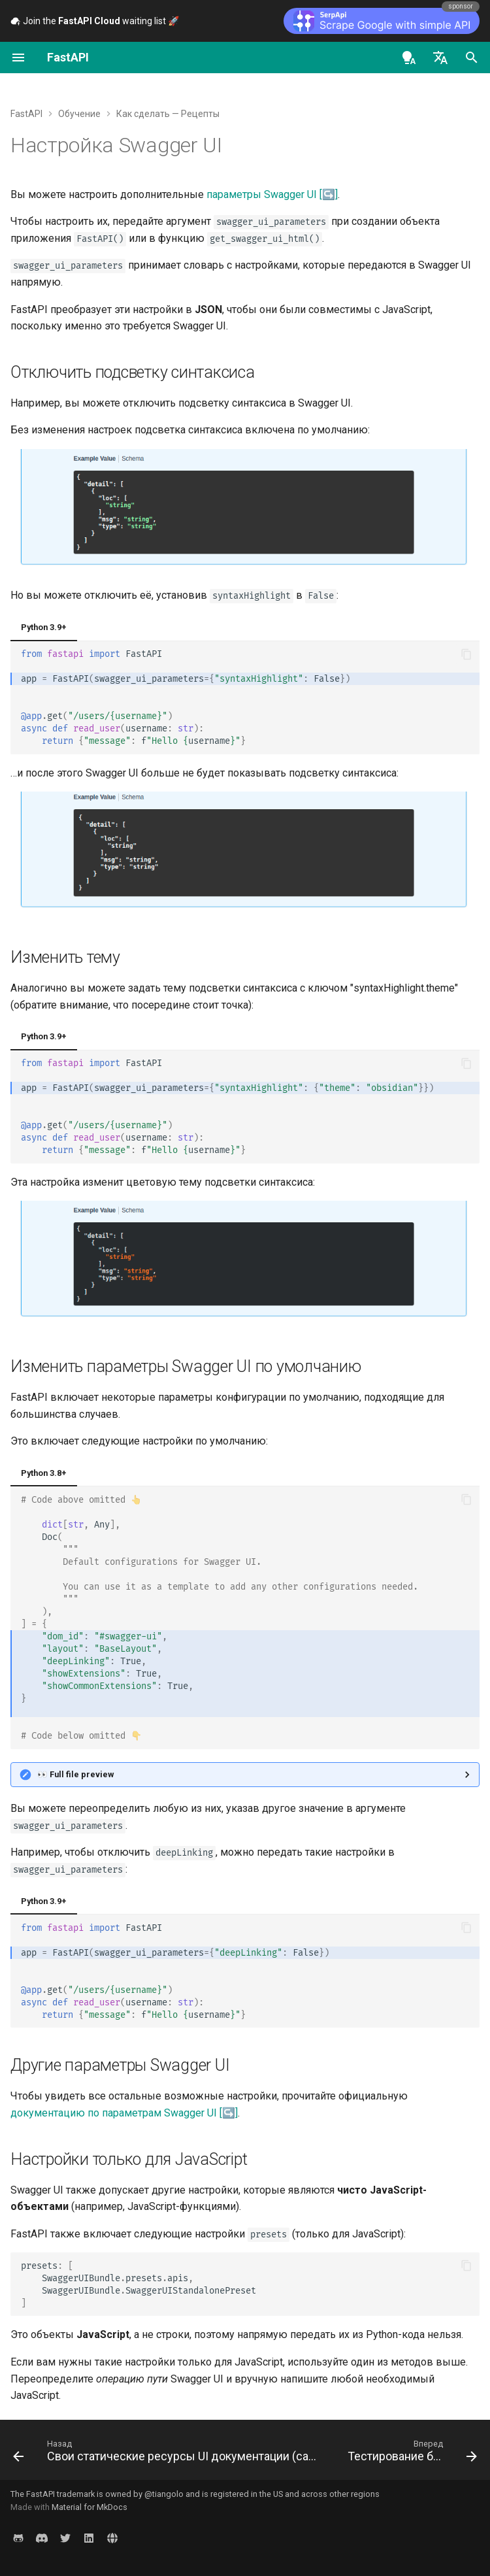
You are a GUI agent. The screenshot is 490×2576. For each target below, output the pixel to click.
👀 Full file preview (75, 1774)
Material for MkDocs (89, 2507)
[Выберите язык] (440, 57)
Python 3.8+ (44, 1473)
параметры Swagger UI (261, 194)
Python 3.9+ (44, 627)
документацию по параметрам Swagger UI (113, 2113)
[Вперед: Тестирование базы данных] (411, 2453)
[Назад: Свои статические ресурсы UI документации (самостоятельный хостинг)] (169, 2453)
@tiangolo (164, 2494)
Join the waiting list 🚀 (94, 21)
